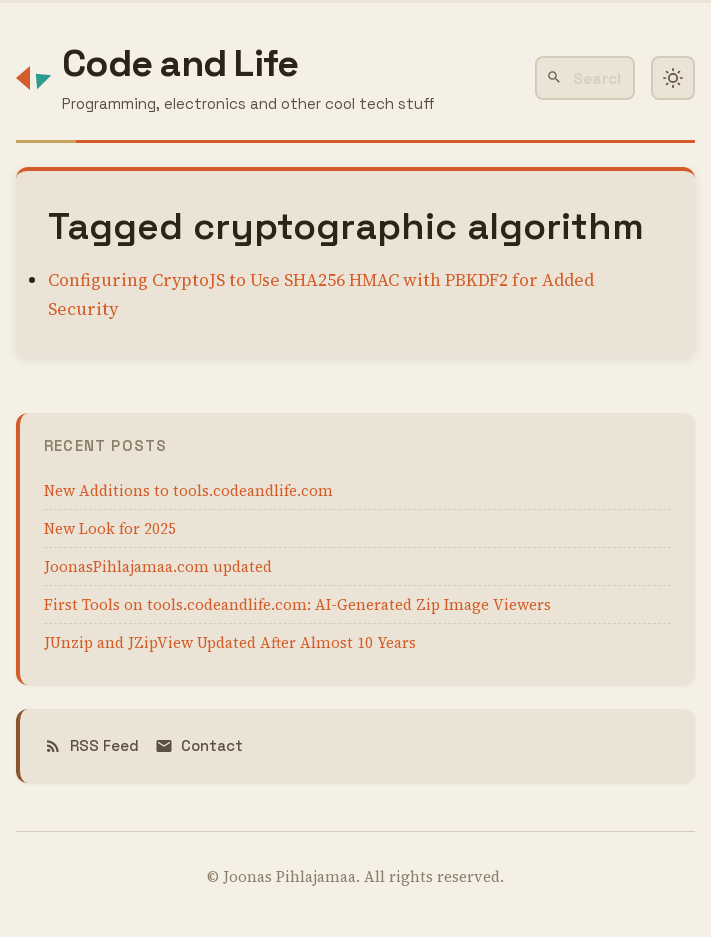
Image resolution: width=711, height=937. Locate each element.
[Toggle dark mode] (673, 78)
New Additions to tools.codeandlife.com (188, 490)
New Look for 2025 (110, 528)
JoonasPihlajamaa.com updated (158, 566)
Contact (199, 745)
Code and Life (180, 63)
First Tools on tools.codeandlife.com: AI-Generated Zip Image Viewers (297, 604)
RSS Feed (91, 745)
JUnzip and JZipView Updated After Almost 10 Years (230, 642)
